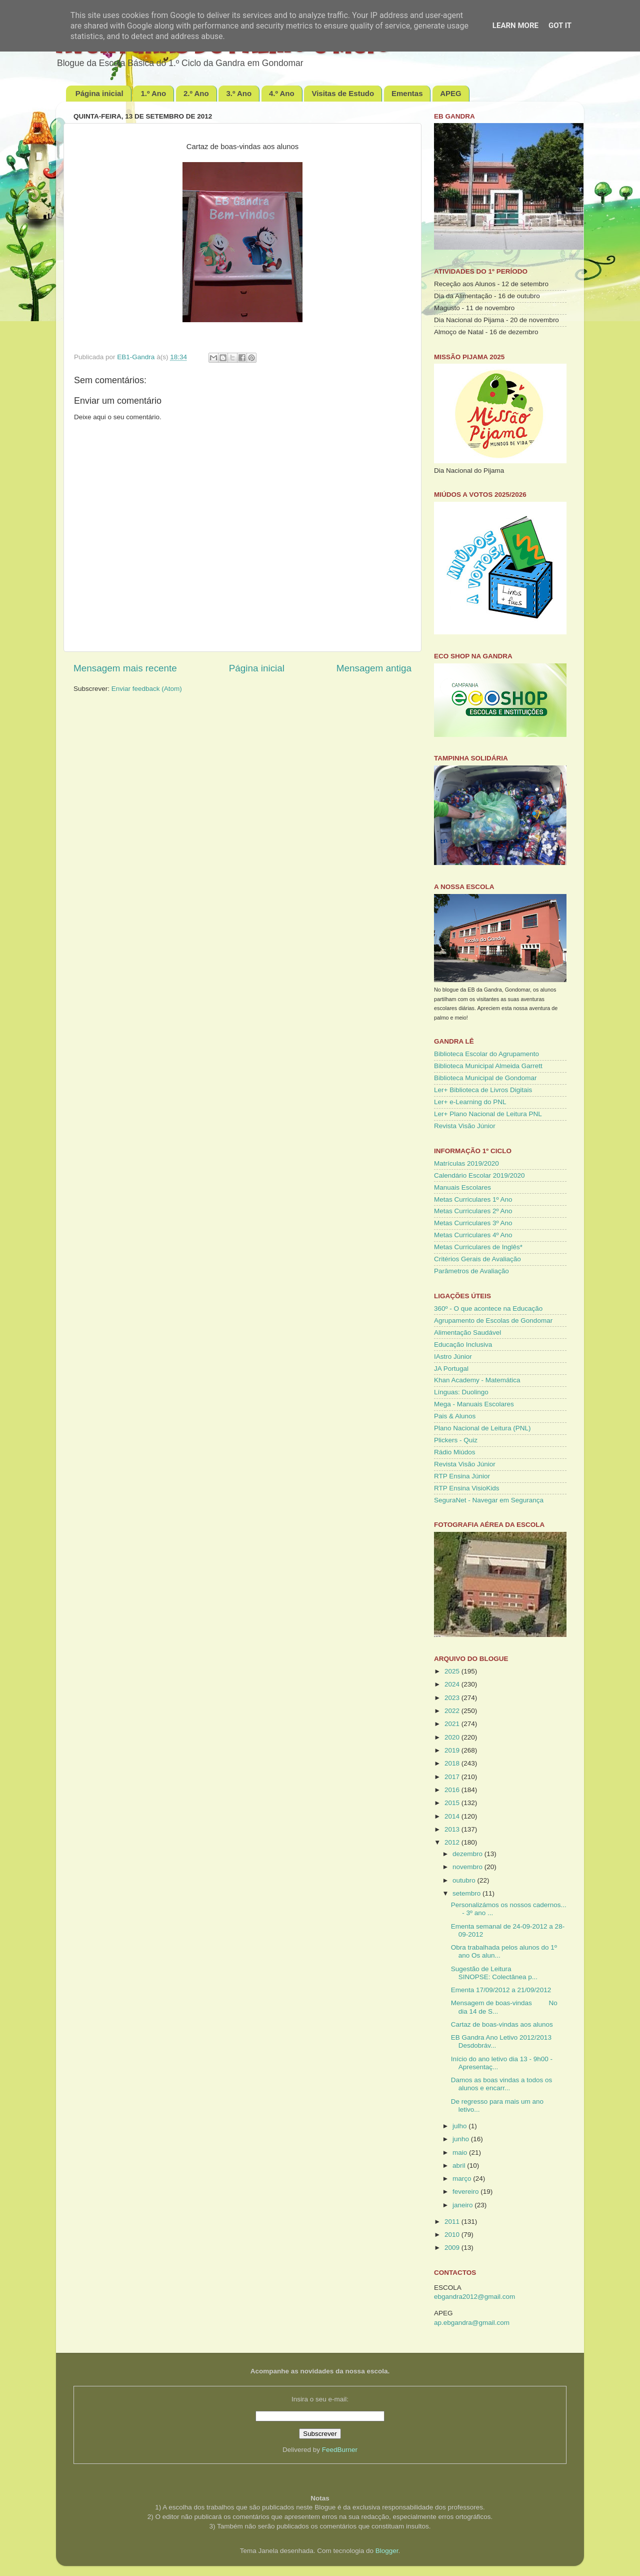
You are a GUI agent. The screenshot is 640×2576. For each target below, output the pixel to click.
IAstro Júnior (453, 1356)
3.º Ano (239, 93)
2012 (453, 1842)
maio (460, 2152)
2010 (453, 2234)
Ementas (407, 93)
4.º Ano (281, 93)
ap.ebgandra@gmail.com (472, 2322)
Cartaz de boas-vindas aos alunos (502, 2024)
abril (459, 2165)
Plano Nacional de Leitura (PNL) (482, 1428)
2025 (453, 1671)
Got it (560, 25)
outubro (465, 1880)
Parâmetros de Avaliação (471, 1271)
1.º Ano (153, 93)
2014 (453, 1816)
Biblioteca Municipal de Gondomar (485, 1078)
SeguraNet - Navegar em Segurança (489, 1500)
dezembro (468, 1854)
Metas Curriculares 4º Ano (473, 1235)
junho (461, 2139)
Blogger (387, 2550)
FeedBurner (340, 2449)
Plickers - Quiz (456, 1440)
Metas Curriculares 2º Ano (473, 1211)
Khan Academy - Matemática (477, 1380)
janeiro (463, 2205)
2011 (453, 2221)
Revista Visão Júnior (465, 1126)
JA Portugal (451, 1368)
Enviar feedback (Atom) (147, 688)
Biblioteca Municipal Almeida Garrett (488, 1066)
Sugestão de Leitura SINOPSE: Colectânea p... (494, 1973)
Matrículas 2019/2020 (466, 1163)
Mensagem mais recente (125, 668)
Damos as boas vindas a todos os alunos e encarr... (501, 2084)
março (462, 2178)
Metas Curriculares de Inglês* (478, 1247)
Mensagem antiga (374, 668)
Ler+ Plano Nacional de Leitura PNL (488, 1114)
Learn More (515, 25)
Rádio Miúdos (455, 1452)
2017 (453, 1777)
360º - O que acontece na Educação (488, 1308)
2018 (453, 1763)
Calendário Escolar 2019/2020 (479, 1175)
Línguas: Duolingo (461, 1392)
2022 (453, 1710)
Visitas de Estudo (343, 93)
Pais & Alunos (455, 1416)
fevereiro (466, 2191)
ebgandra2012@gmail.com (474, 2296)
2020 (453, 1737)
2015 (453, 1803)
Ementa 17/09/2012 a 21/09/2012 (501, 1990)
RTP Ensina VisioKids (467, 1488)
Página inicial (100, 93)
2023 (453, 1697)
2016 (453, 1790)
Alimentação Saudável (467, 1332)
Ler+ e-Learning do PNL (470, 1102)
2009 (453, 2247)
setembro (467, 1893)
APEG (451, 93)
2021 (453, 1724)
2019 (453, 1750)
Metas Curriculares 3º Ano (473, 1223)
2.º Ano (196, 93)
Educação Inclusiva (463, 1344)
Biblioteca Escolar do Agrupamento (486, 1054)
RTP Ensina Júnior (462, 1476)
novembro (468, 1867)
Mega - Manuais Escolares (474, 1404)
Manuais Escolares (462, 1187)
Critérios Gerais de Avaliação (477, 1259)
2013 (453, 1829)
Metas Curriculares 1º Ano (473, 1199)
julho (460, 2126)
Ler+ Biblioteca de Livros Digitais (483, 1090)
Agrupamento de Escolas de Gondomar (493, 1320)
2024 (453, 1684)
